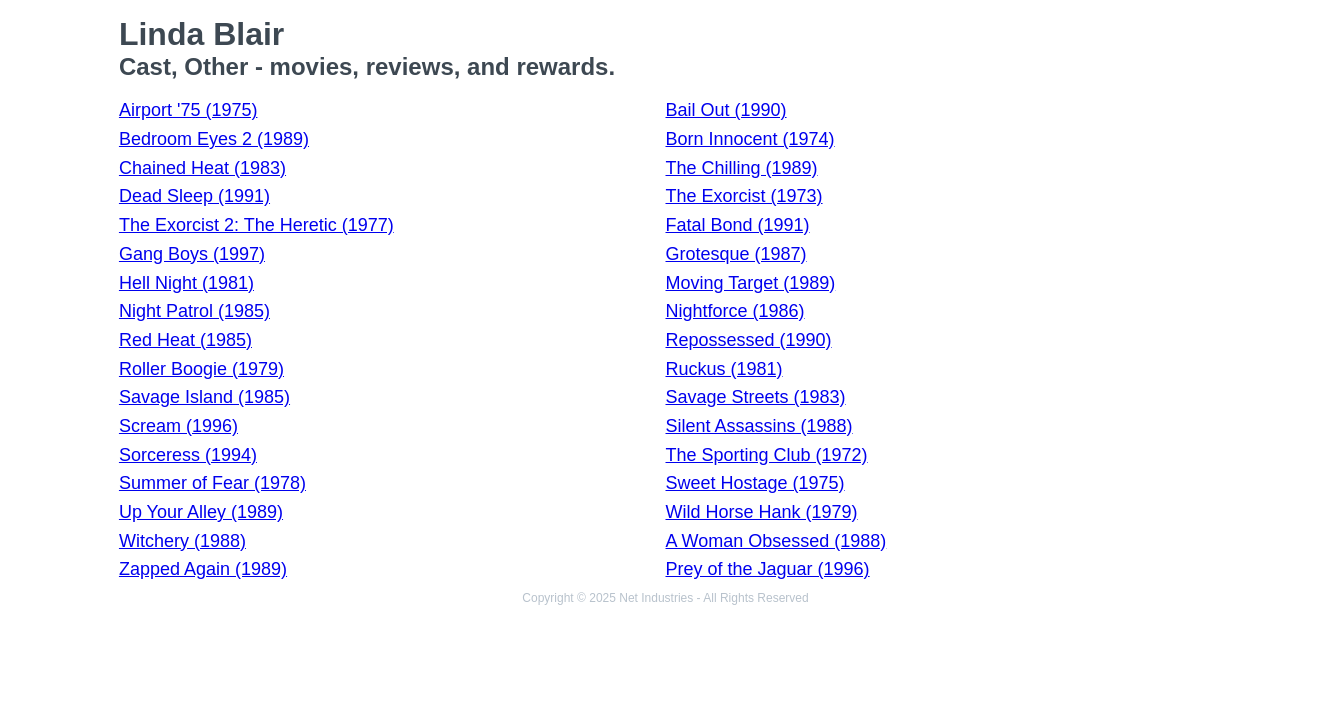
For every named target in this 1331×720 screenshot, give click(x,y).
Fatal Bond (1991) (738, 225)
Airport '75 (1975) (188, 110)
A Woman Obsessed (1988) (776, 541)
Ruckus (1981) (724, 369)
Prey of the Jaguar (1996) (768, 569)
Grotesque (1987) (736, 254)
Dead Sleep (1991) (194, 196)
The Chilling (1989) (742, 168)
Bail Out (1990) (726, 110)
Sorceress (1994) (188, 455)
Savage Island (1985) (204, 397)
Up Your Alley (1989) (201, 512)
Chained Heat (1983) (202, 168)
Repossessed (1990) (749, 340)
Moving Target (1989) (751, 283)
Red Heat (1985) (185, 340)
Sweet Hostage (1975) (755, 483)
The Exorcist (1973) (744, 196)
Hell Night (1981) (186, 283)
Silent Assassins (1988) (759, 426)
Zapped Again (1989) (203, 569)
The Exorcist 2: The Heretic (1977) (256, 225)
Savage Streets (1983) (756, 397)
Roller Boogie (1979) (201, 369)
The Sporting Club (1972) (767, 455)
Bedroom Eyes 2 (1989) (214, 139)
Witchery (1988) (182, 541)
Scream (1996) (178, 426)
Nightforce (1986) (735, 311)
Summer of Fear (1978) (212, 483)
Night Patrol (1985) (194, 311)
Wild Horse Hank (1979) (762, 512)
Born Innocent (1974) (750, 139)
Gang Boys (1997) (192, 254)
